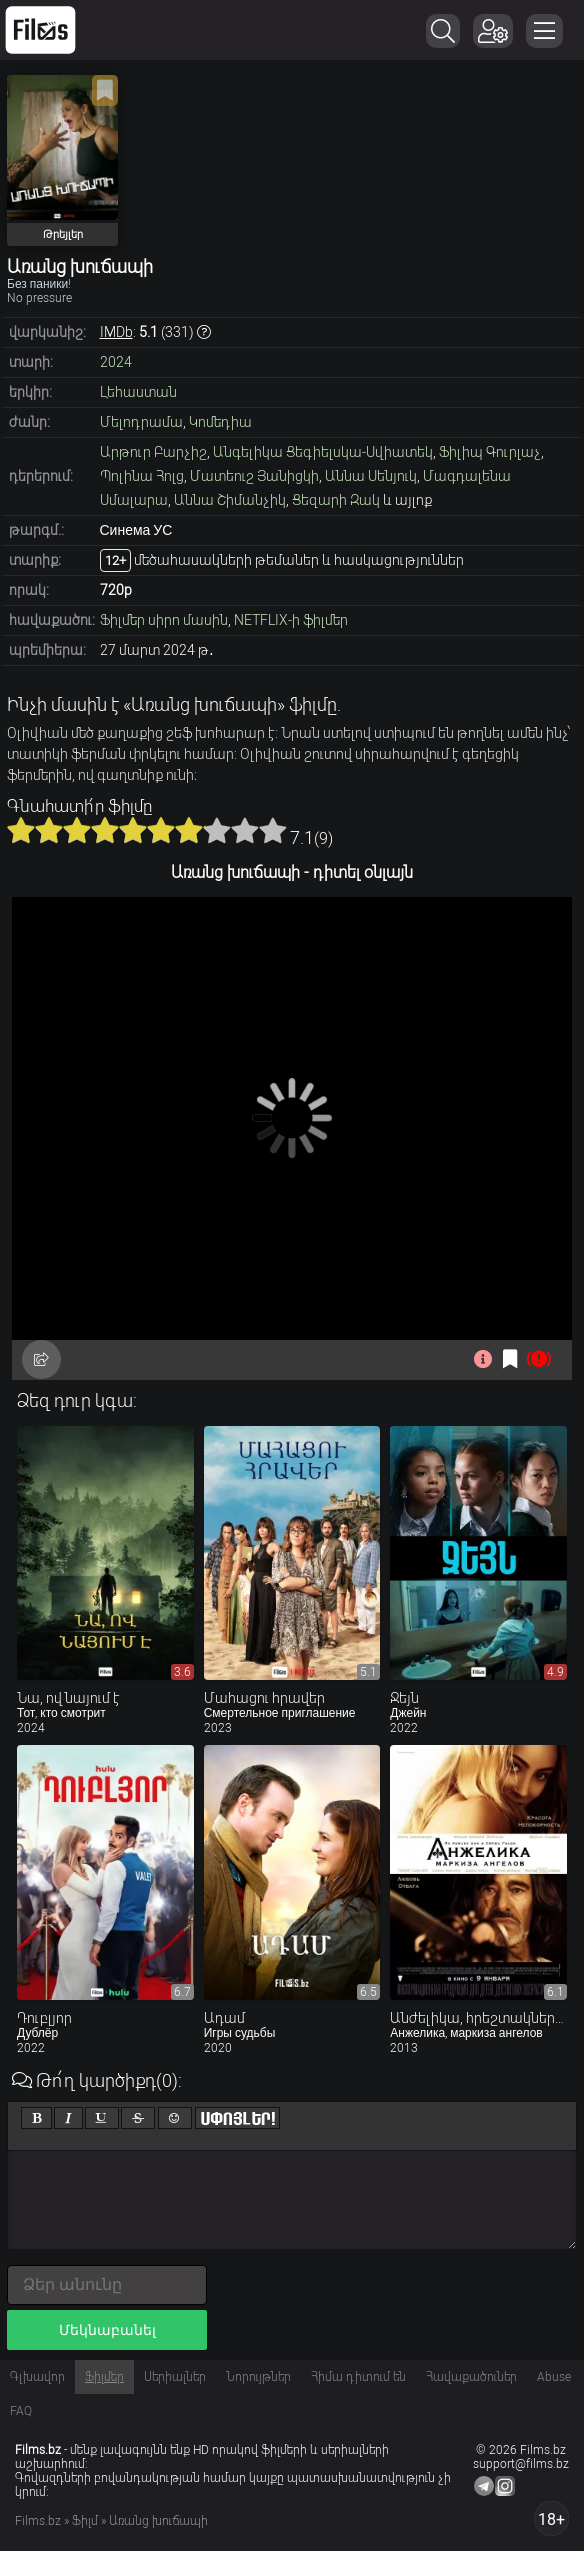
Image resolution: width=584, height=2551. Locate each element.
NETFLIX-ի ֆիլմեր (291, 620)
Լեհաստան (138, 392)
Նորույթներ (258, 2377)
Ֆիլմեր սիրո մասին (164, 620)
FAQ (21, 2411)
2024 (116, 362)
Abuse (554, 2377)
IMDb (116, 332)
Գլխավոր (37, 2377)
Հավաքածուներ (471, 2377)
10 (273, 830)
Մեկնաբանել (107, 2330)
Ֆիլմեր (104, 2377)
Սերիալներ (175, 2377)
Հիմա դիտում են (358, 2377)
